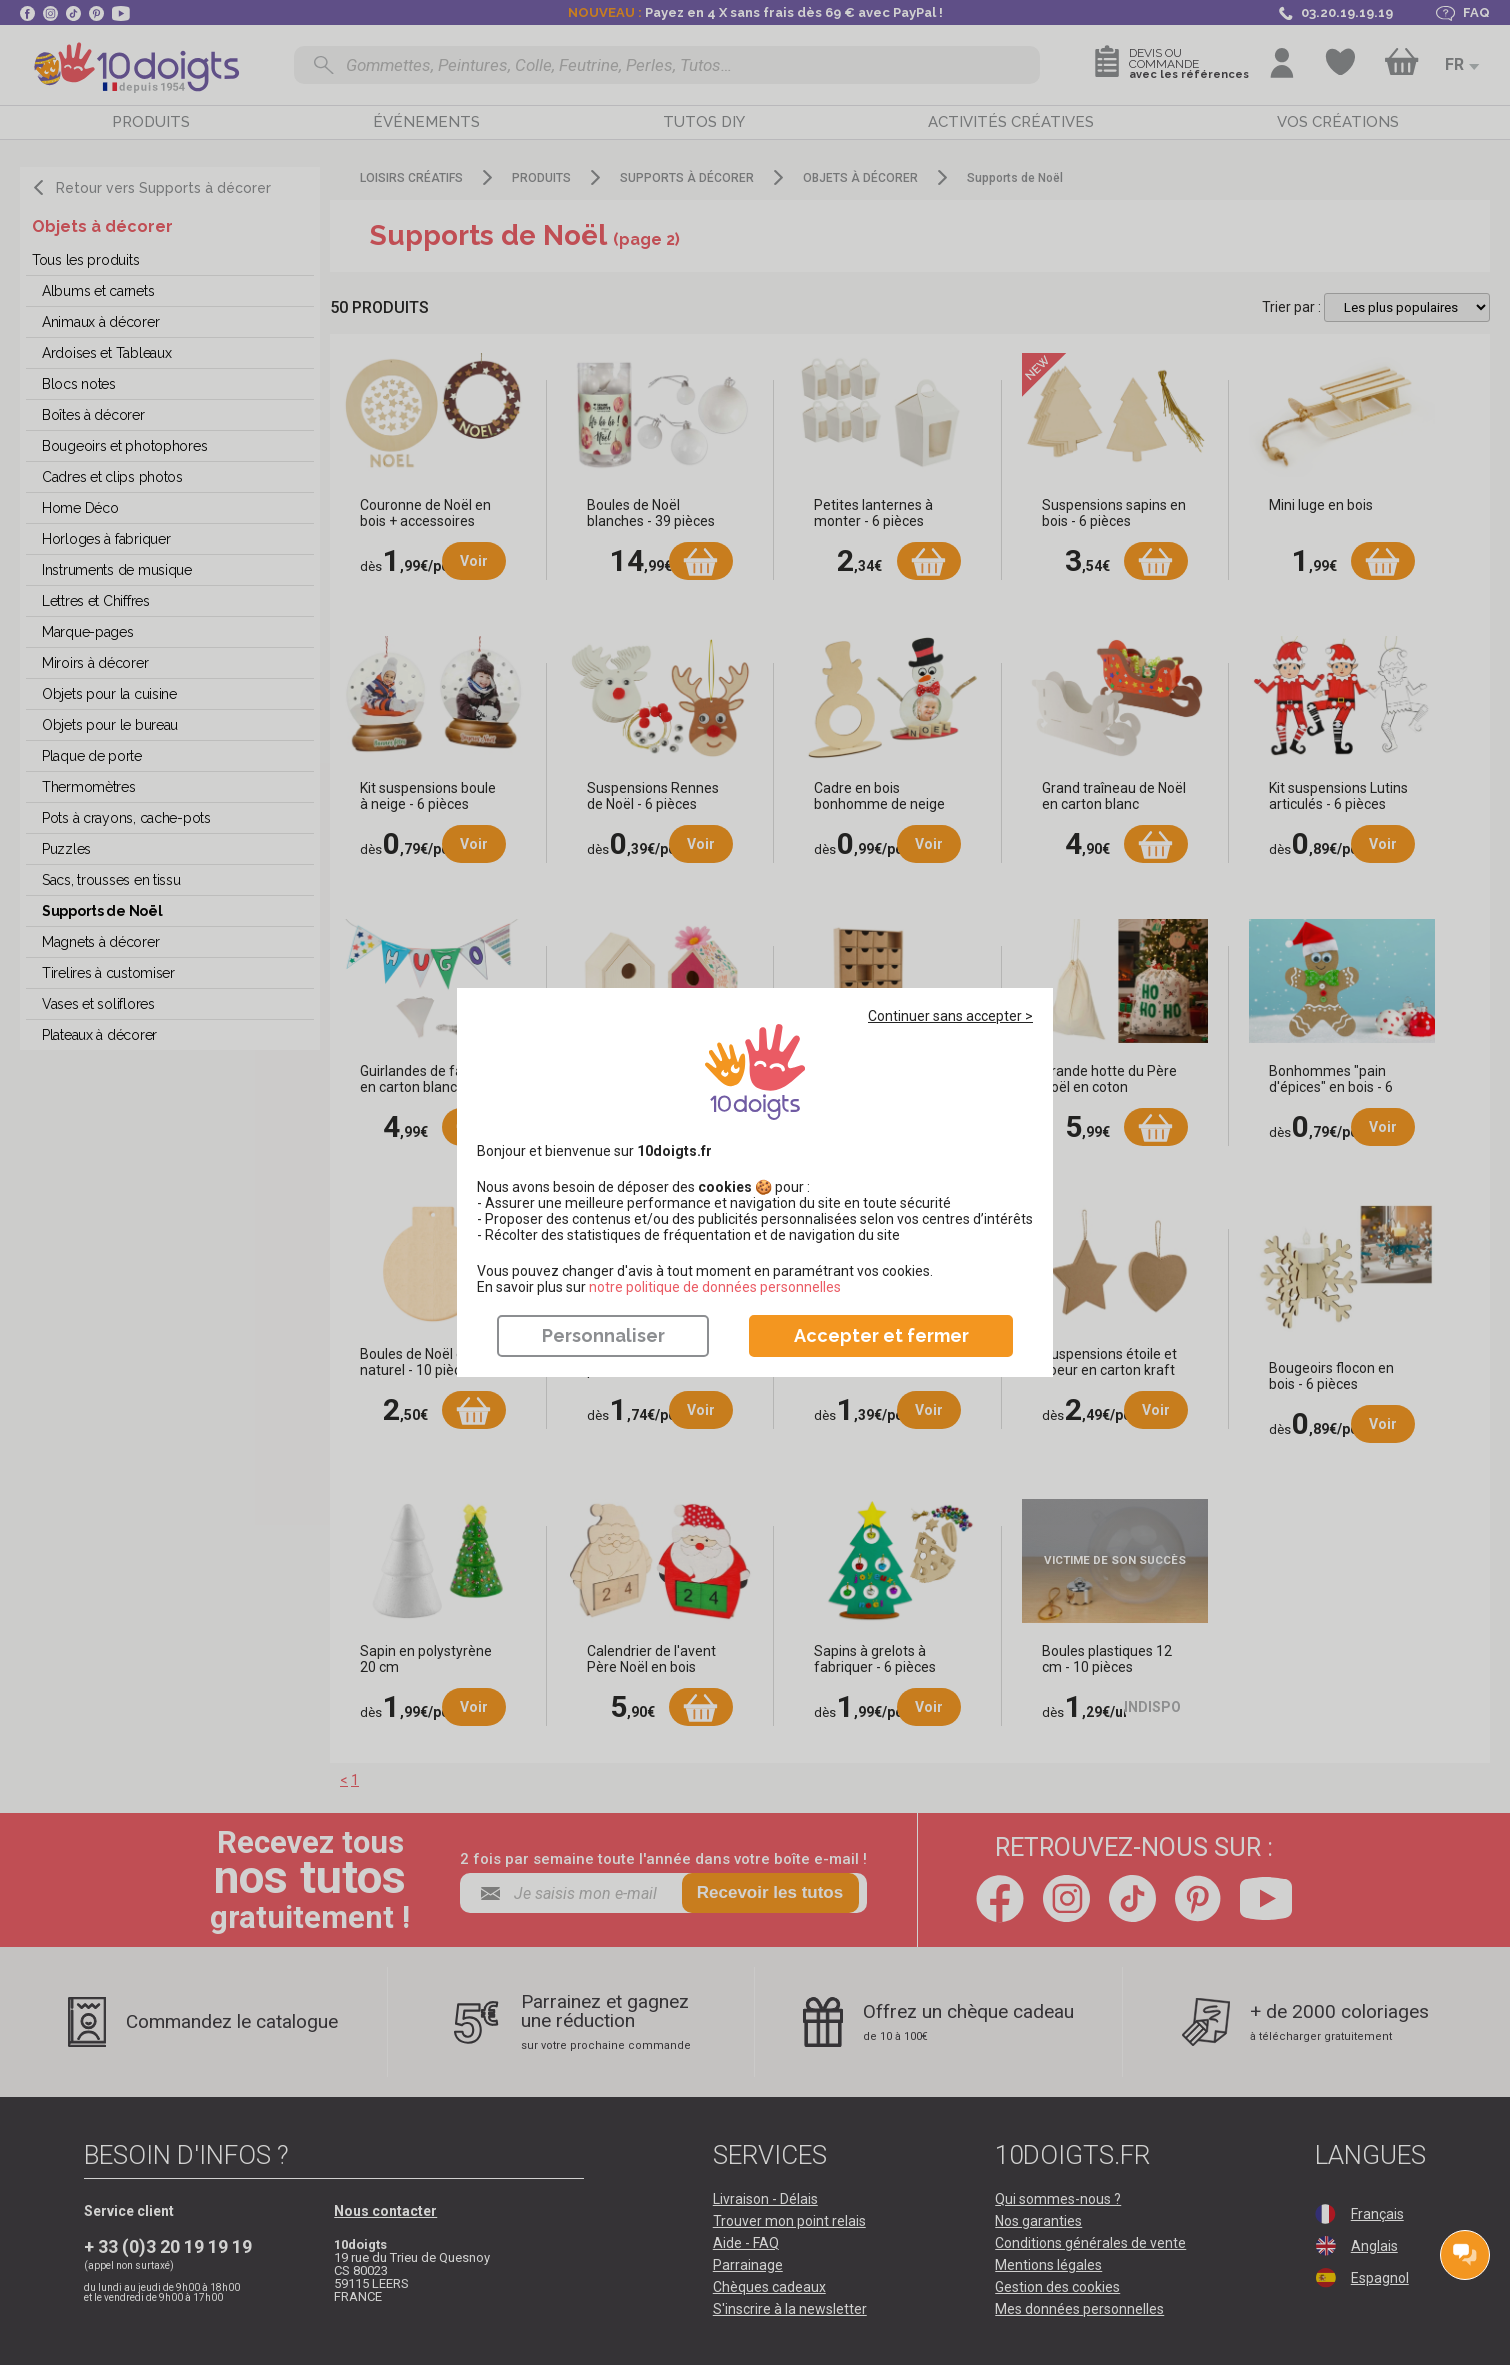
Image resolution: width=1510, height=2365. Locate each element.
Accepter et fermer (881, 1335)
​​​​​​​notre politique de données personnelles (715, 1287)
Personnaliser (603, 1335)
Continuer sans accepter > (950, 1016)
